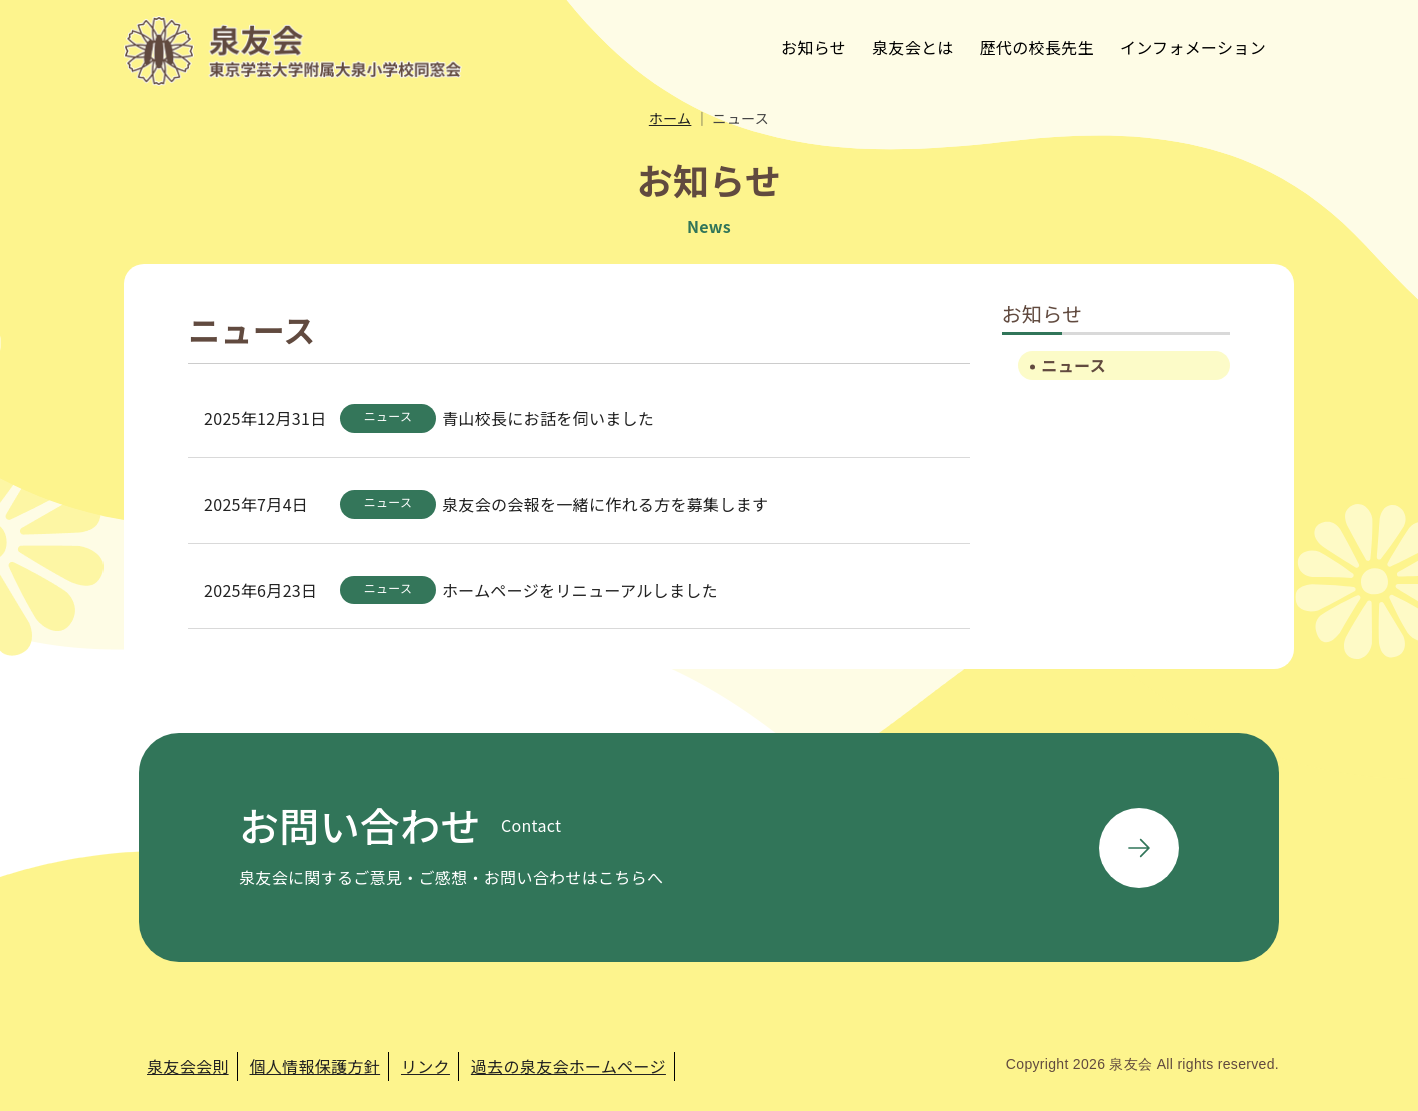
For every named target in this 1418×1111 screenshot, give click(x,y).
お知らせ (813, 47)
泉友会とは (913, 47)
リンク (425, 1066)
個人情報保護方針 (315, 1066)
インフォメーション (1193, 47)
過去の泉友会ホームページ (568, 1066)
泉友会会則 (188, 1066)
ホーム (670, 118)
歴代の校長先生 (1037, 47)
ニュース (1074, 365)
